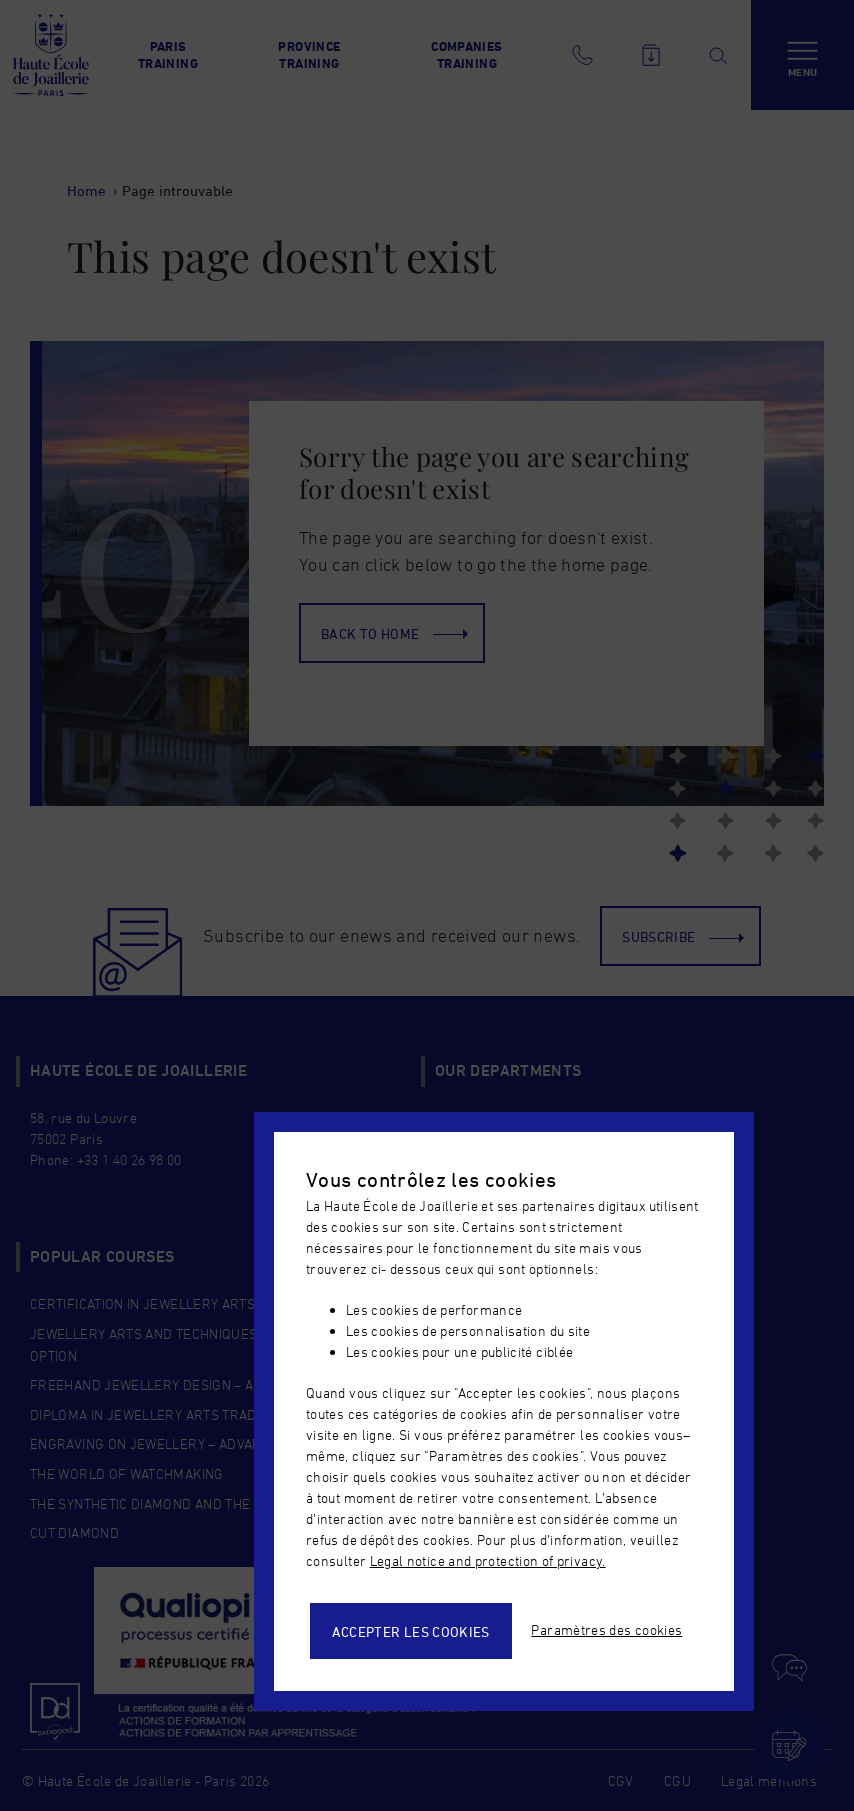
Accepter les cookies (411, 1631)
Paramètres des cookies (606, 1629)
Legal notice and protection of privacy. (488, 1560)
